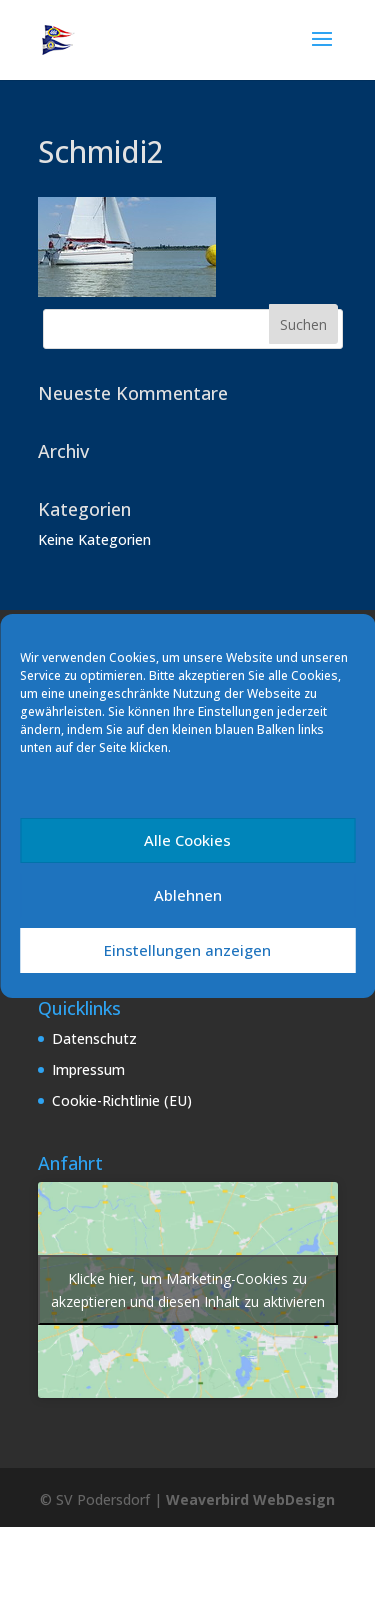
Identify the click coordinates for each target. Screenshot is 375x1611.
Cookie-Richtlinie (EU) (122, 1100)
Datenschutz (94, 1038)
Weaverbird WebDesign (250, 1499)
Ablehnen (188, 895)
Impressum (88, 1069)
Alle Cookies (187, 840)
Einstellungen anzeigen (187, 950)
